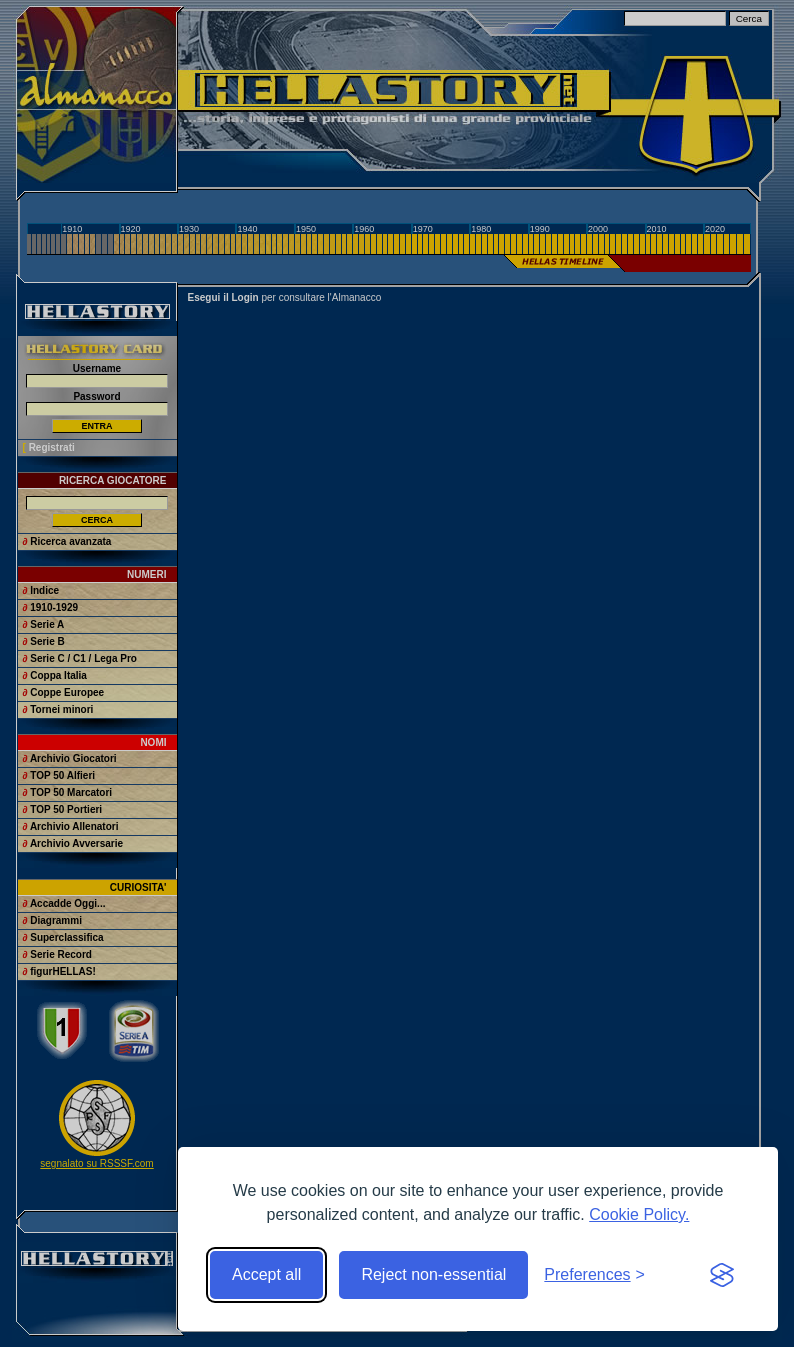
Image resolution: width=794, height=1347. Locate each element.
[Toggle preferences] (594, 1275)
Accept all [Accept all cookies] (266, 1274)
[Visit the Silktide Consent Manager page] (722, 1275)
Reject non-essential (433, 1274)
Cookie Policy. (639, 1214)
